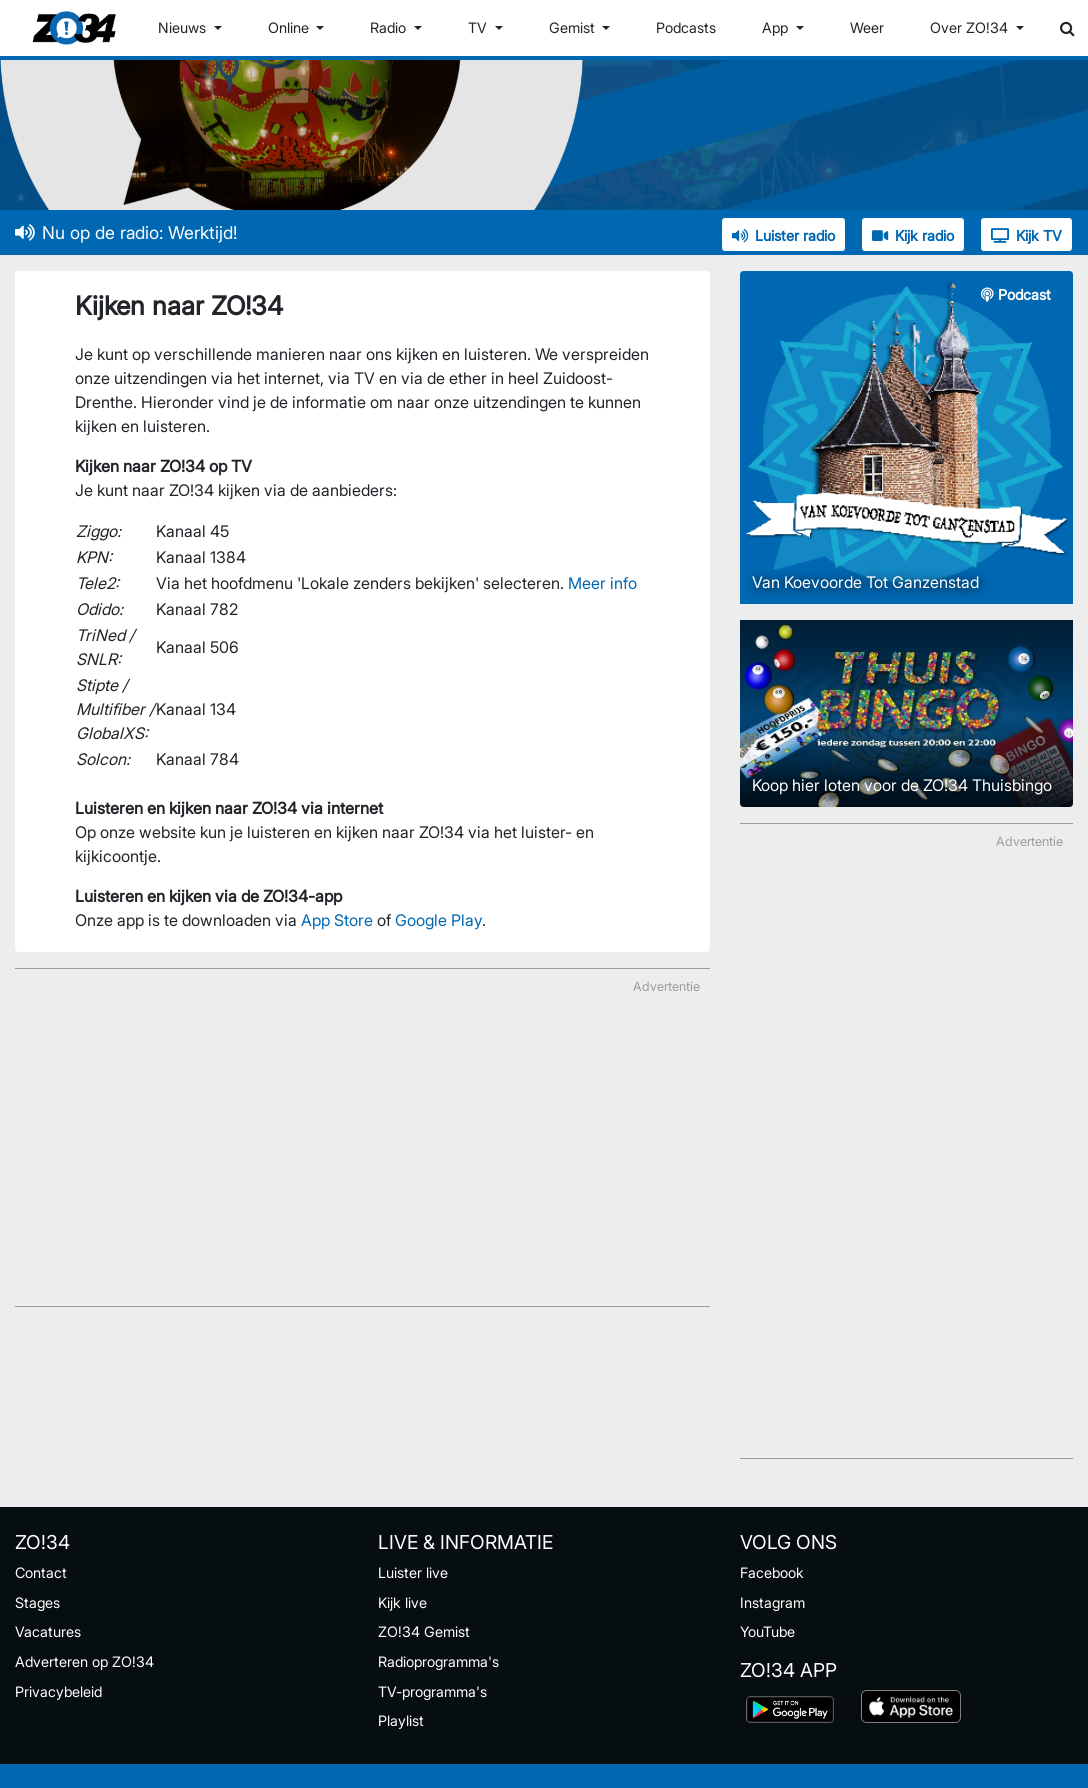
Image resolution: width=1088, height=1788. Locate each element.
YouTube (767, 1631)
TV (479, 27)
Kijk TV (1026, 235)
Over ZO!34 (971, 27)
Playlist (401, 1720)
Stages (37, 1602)
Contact (41, 1572)
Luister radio (783, 235)
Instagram (772, 1602)
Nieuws (184, 27)
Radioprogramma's (438, 1661)
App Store (337, 920)
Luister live (413, 1572)
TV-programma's (432, 1691)
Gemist (574, 27)
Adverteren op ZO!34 (84, 1661)
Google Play (438, 920)
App (777, 27)
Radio (390, 27)
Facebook (772, 1572)
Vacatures (48, 1631)
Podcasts (686, 27)
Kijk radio (913, 235)
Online (290, 27)
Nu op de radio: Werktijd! (126, 232)
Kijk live (402, 1602)
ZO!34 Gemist (424, 1631)
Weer (867, 27)
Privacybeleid (58, 1691)
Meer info (602, 583)
